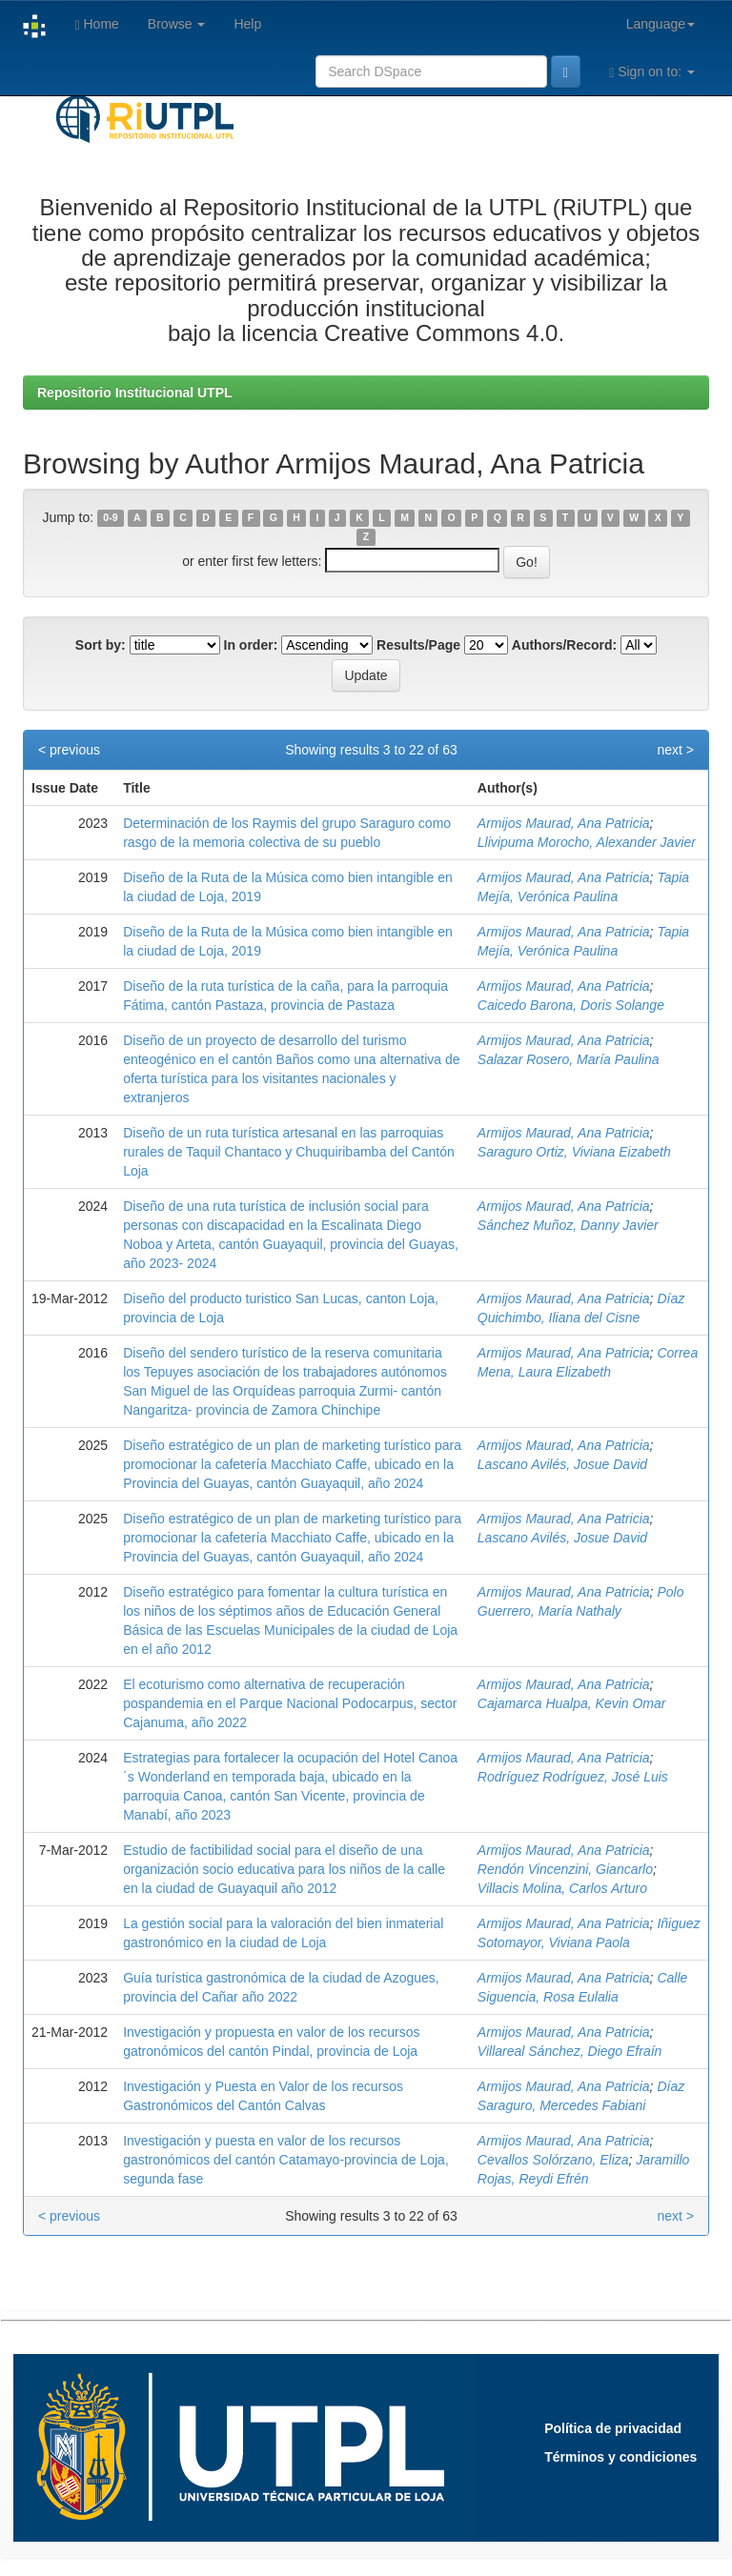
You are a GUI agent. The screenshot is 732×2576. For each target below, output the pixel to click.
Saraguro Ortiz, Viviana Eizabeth (574, 1151)
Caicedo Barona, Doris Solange (571, 1005)
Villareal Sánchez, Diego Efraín (570, 2051)
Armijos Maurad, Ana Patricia (564, 823)
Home (96, 24)
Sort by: (100, 645)
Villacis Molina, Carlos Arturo (562, 1888)
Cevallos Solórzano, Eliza (553, 2159)
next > (675, 749)
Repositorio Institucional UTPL (135, 392)
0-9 (110, 518)
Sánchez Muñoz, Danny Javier (568, 1225)
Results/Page (418, 645)
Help (247, 23)
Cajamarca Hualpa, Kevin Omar (572, 1703)
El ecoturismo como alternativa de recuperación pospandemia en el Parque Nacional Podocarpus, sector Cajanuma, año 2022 (290, 1703)
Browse (177, 23)
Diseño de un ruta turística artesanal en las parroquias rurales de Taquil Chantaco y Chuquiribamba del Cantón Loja (289, 1151)
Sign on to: (652, 72)
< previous (69, 749)
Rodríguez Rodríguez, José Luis (573, 1776)
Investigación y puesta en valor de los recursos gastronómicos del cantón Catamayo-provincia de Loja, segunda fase (286, 2159)
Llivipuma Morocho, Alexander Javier (587, 842)
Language (660, 23)
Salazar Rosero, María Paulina (569, 1059)
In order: (251, 645)
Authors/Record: (564, 645)
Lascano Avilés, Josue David (562, 1464)
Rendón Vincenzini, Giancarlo (565, 1869)
